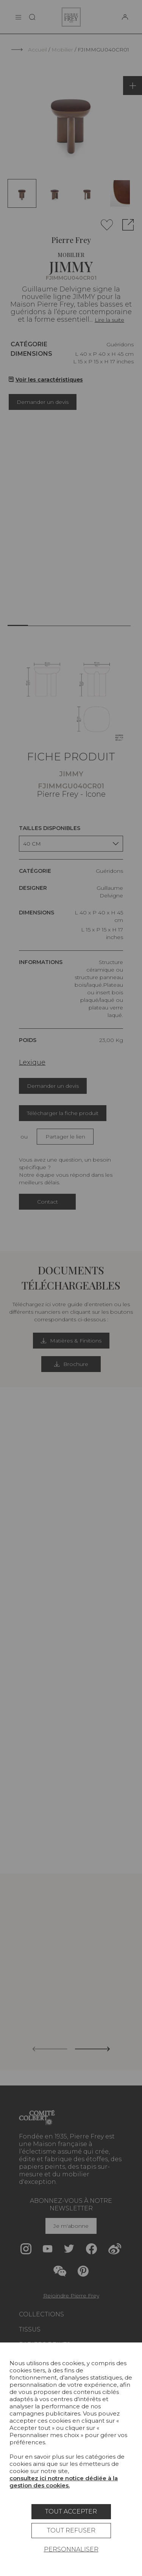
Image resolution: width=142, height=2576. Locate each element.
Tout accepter (71, 2511)
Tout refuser (71, 2530)
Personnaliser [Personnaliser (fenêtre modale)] (71, 2549)
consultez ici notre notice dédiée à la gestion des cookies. (63, 2482)
